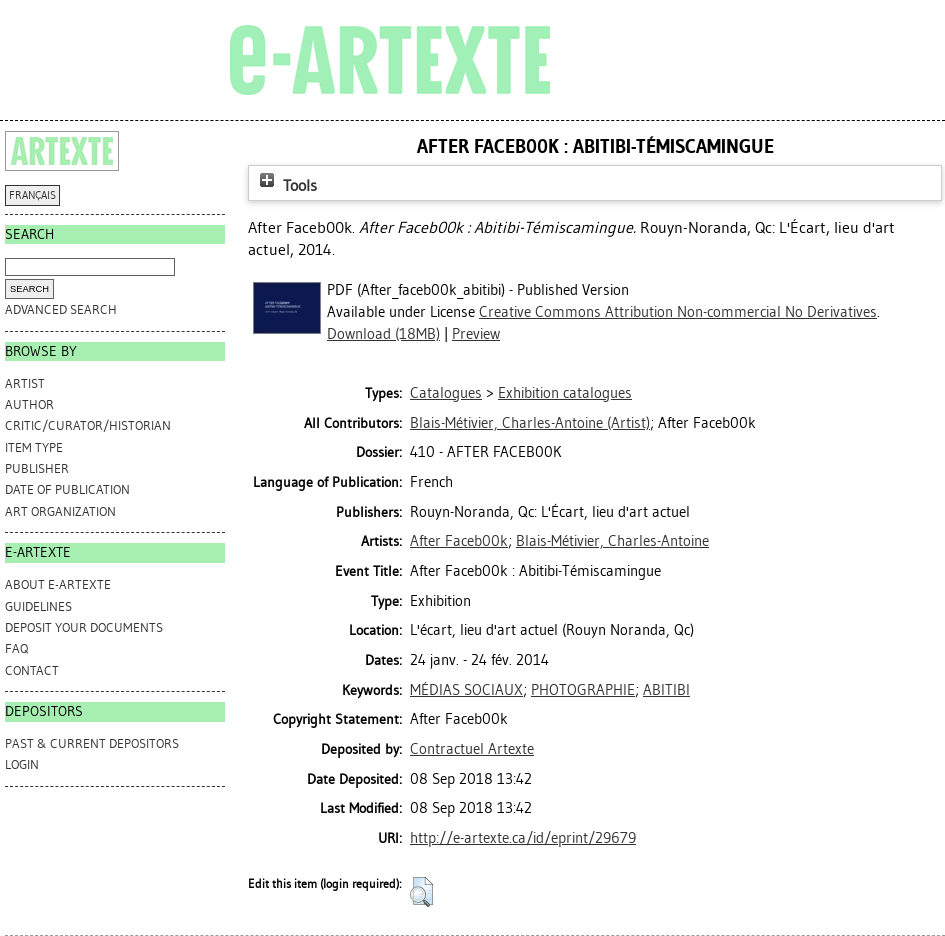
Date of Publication (67, 489)
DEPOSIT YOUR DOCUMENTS (84, 627)
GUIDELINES (38, 606)
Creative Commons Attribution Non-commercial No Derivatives (678, 312)
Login (22, 764)
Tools (286, 185)
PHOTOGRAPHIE (583, 690)
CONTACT (32, 670)
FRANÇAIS (32, 195)
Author (29, 404)
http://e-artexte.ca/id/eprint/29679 (523, 838)
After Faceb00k (459, 541)
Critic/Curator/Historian (88, 425)
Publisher (37, 468)
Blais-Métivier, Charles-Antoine (612, 541)
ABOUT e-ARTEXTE (58, 584)
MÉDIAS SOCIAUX (466, 690)
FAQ (16, 648)
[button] (421, 892)
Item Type (34, 447)
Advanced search (61, 309)
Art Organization (60, 511)
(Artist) (530, 423)
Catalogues (446, 393)
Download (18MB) (383, 334)
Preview (476, 334)
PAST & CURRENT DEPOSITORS (92, 743)
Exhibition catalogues (565, 393)
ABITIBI (666, 690)
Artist (25, 383)
